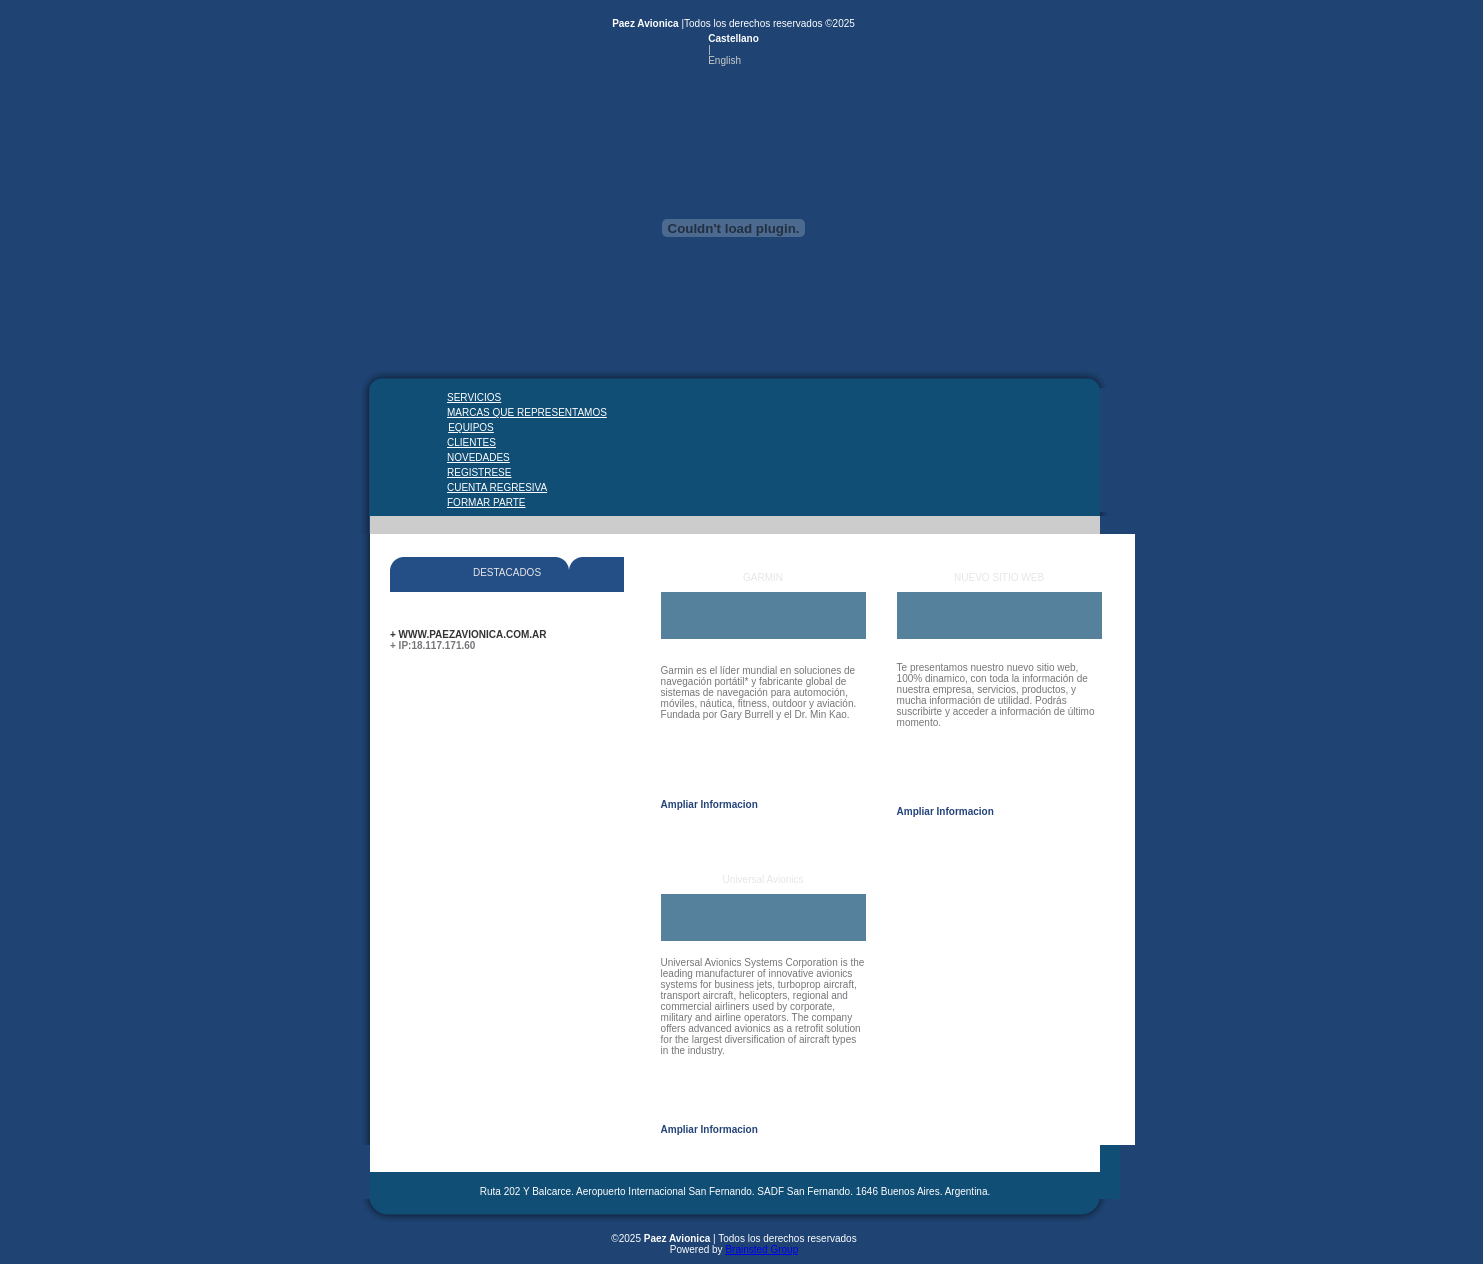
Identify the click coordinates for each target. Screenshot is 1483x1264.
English (724, 60)
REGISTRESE (475, 472)
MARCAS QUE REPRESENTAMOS (475, 412)
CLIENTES (471, 442)
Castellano (733, 38)
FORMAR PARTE (475, 502)
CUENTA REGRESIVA (475, 487)
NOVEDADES (475, 457)
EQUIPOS (471, 427)
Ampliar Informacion (709, 804)
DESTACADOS (507, 572)
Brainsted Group (761, 1249)
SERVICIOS (474, 397)
